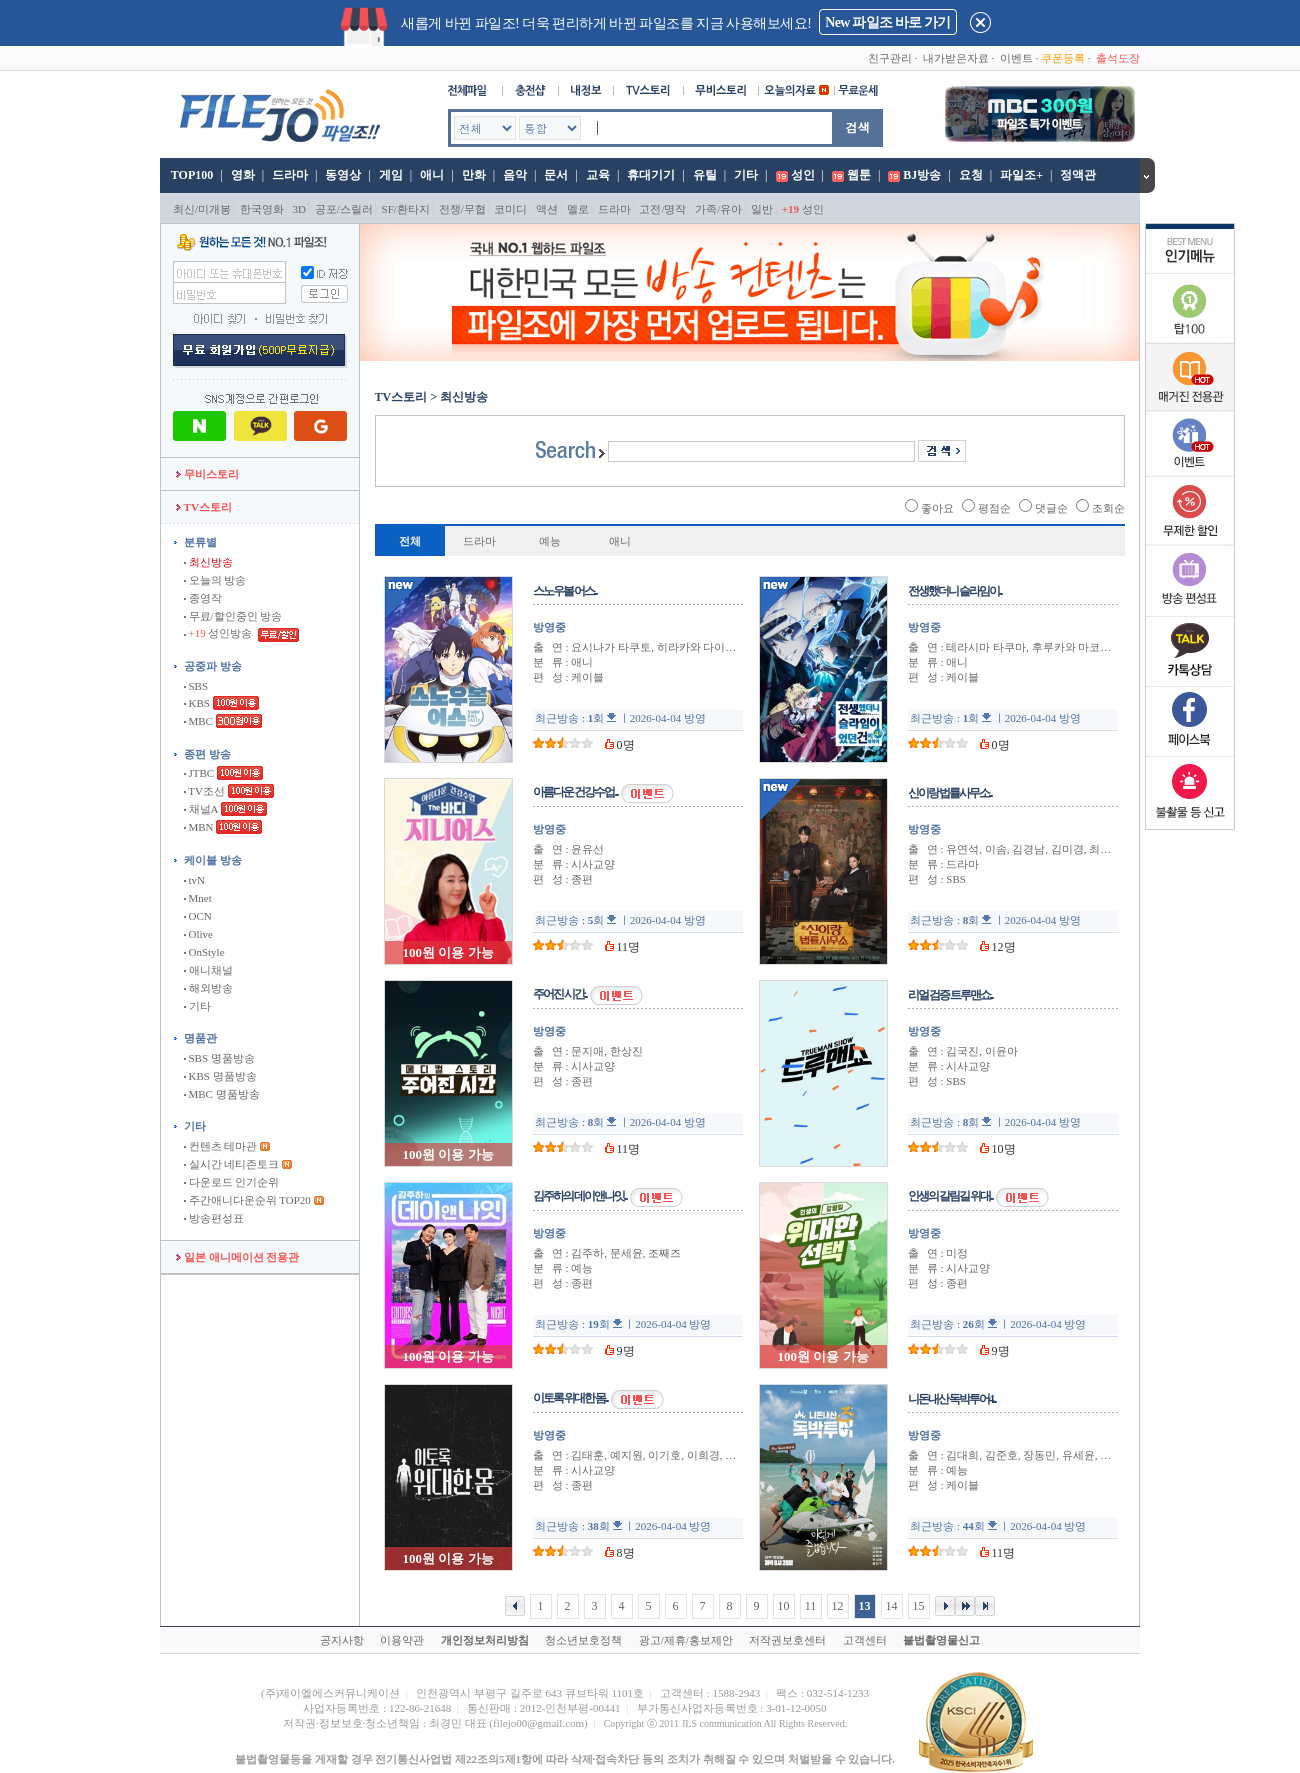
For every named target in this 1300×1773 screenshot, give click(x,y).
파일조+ (1021, 175)
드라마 (290, 175)
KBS (197, 703)
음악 (515, 175)
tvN (194, 880)
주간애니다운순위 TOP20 (247, 1200)
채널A (201, 809)
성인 (803, 175)
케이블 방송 (213, 860)
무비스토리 (207, 474)
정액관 (1078, 175)
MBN (199, 827)
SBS (196, 686)
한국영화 (262, 209)
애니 (432, 175)
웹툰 (859, 175)
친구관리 (890, 58)
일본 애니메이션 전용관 (237, 1257)
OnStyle (204, 952)
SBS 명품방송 (219, 1058)
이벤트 (1016, 58)
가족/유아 (718, 209)
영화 (243, 175)
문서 (556, 175)
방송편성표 (214, 1218)
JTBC (199, 773)
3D (299, 209)
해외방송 (208, 988)
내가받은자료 (956, 58)
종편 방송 (207, 754)
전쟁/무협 (462, 209)
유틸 (705, 175)
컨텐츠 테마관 (222, 1146)
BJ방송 (922, 175)
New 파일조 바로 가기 (887, 22)
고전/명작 (662, 209)
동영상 (343, 175)
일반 (762, 209)
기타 (746, 175)
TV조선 (204, 791)
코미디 (510, 209)
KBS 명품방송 (220, 1076)
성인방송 (219, 633)
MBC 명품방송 (222, 1094)
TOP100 (190, 175)
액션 (547, 209)
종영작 (203, 598)
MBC (198, 721)
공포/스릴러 (344, 209)
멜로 (578, 209)
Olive (198, 934)
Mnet (198, 898)
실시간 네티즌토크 (232, 1164)
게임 (391, 175)
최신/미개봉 (202, 209)
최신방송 (208, 562)
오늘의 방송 (215, 580)
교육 (598, 175)
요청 (971, 175)
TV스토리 (204, 507)
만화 (474, 175)
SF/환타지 (406, 209)
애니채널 (208, 970)
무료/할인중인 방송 (233, 616)
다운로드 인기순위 (232, 1182)
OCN (198, 916)
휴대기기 (651, 175)
